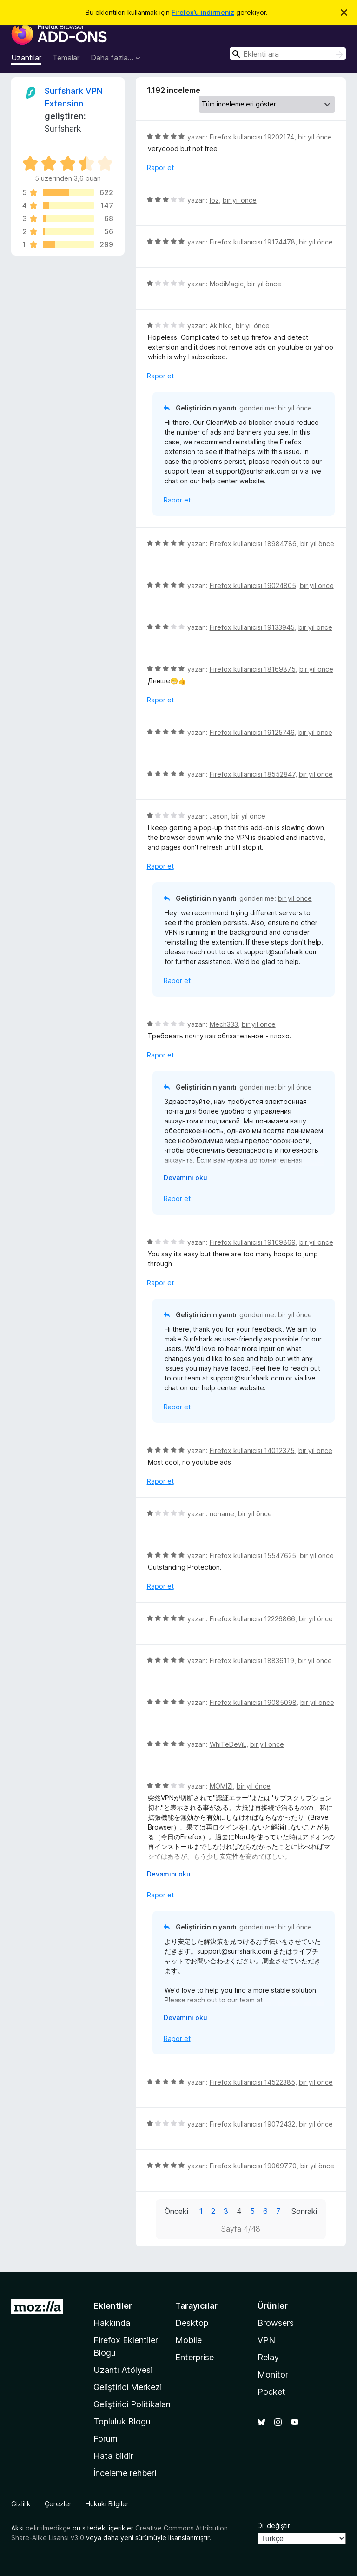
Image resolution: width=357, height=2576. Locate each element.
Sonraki (304, 2211)
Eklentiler (112, 2306)
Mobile (188, 2340)
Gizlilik (21, 2504)
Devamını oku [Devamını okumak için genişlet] (185, 1178)
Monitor (273, 2374)
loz (214, 200)
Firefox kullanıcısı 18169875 (253, 669)
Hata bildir (113, 2456)
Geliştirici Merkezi (127, 2387)
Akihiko (221, 326)
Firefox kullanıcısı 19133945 (252, 627)
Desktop (191, 2323)
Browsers (276, 2323)
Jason (219, 816)
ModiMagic (227, 284)
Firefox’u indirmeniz (203, 12)
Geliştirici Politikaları (132, 2404)
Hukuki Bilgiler (107, 2504)
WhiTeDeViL (228, 1744)
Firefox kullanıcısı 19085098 (253, 1702)
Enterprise (194, 2357)
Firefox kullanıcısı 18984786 (253, 544)
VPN (266, 2340)
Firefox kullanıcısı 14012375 (252, 1450)
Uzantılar (26, 57)
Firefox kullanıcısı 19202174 (252, 137)
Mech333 (224, 1024)
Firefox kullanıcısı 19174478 (252, 242)
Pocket (271, 2392)
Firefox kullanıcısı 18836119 (252, 1660)
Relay (268, 2357)
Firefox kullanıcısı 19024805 (253, 585)
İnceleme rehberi (124, 2473)
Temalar (66, 57)
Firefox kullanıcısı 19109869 (253, 1242)
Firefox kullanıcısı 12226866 (252, 1619)
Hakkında (111, 2323)
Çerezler (58, 2504)
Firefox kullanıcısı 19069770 (253, 2166)
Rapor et (160, 168)
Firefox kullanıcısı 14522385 (252, 2082)
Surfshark (63, 128)
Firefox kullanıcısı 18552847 (252, 774)
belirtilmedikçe (48, 2528)
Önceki (176, 2211)
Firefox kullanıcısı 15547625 (253, 1555)
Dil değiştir (274, 2526)
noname (222, 1514)
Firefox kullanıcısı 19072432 (252, 2124)
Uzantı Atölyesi (122, 2370)
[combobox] (288, 53)
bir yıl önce (315, 137)
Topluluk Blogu (122, 2421)
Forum (105, 2439)
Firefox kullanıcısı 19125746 (252, 732)
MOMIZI (221, 1786)
